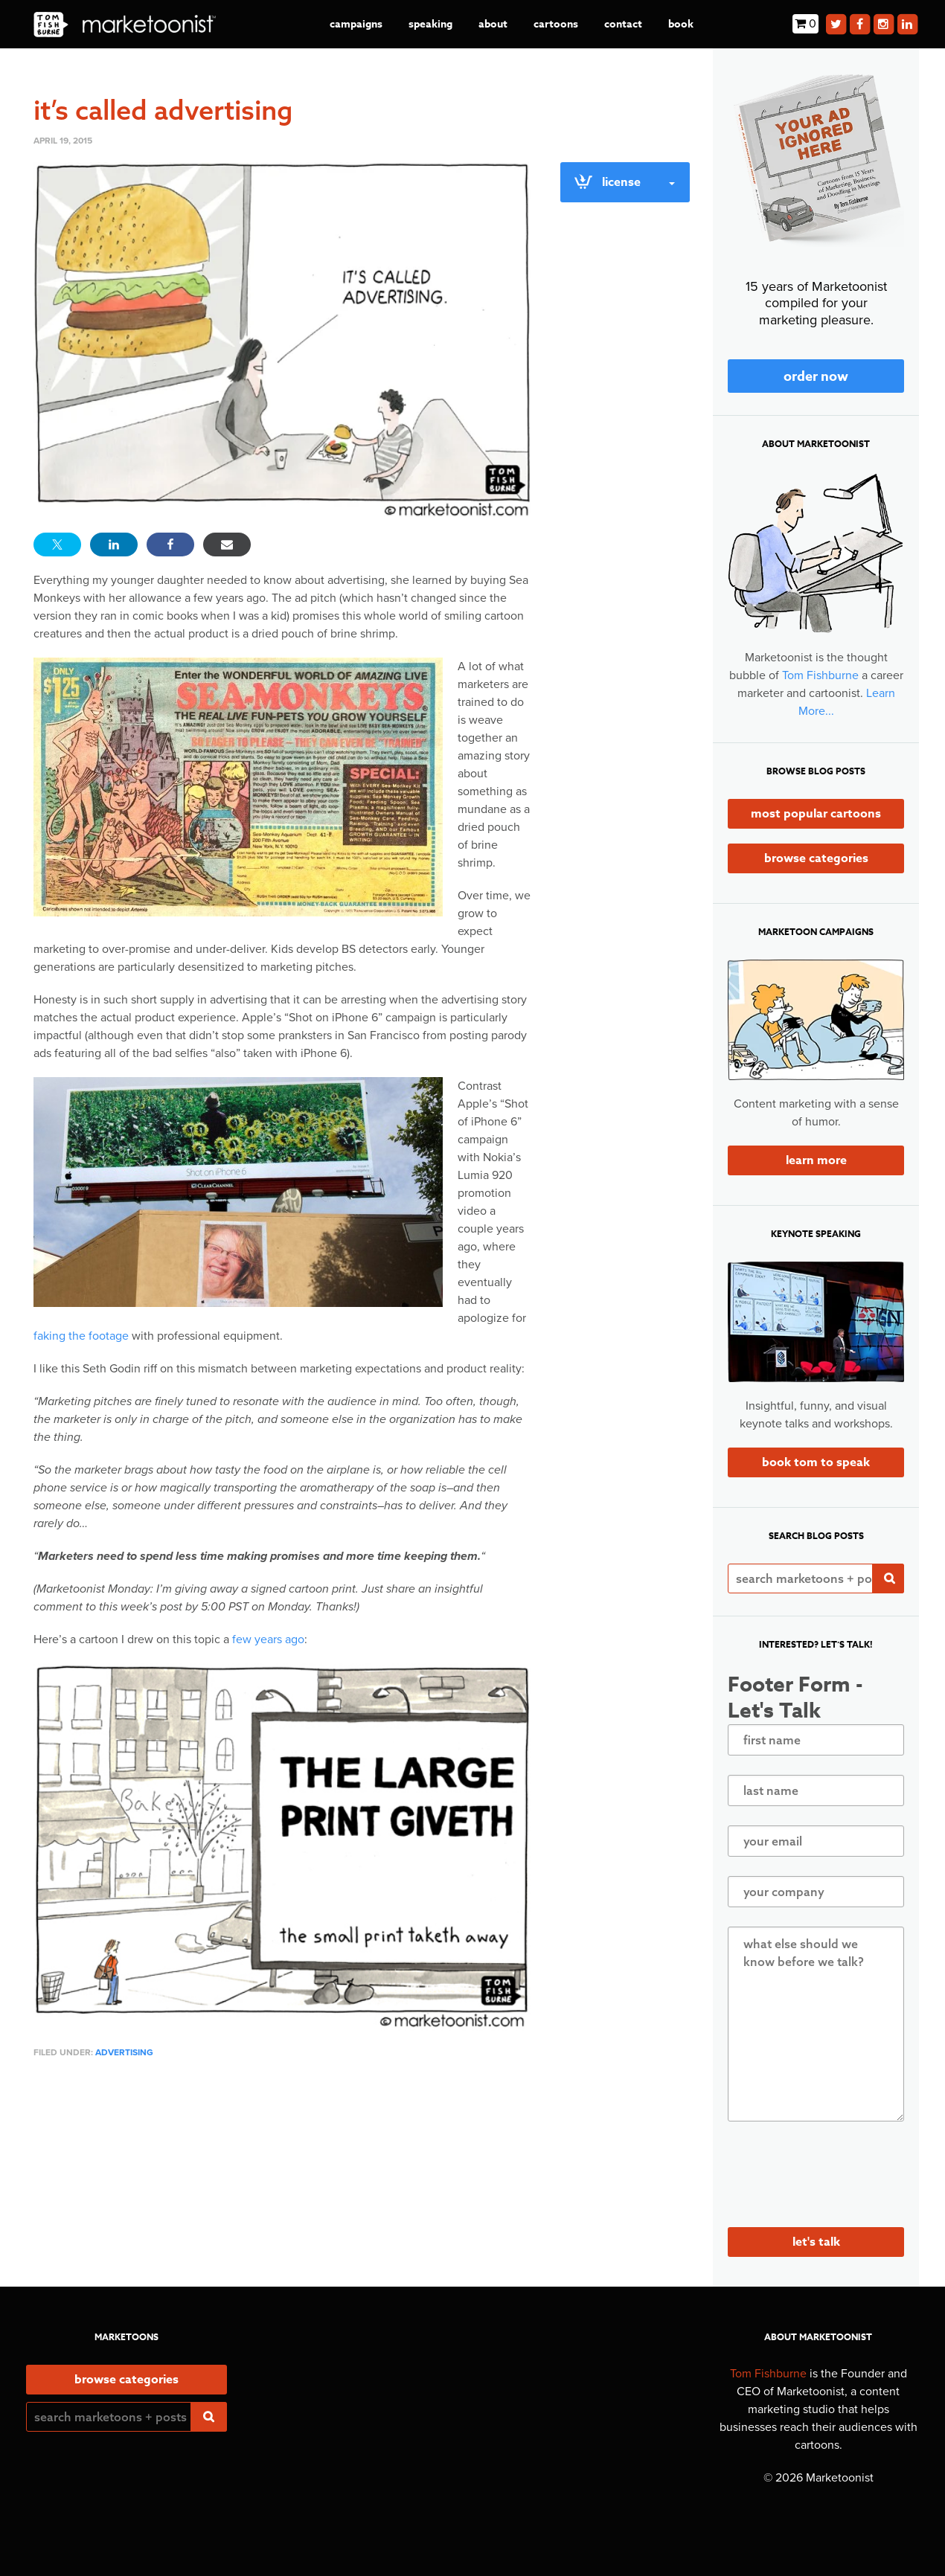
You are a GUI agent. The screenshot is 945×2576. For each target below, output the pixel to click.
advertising (124, 2052)
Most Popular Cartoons (816, 814)
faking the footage (81, 1336)
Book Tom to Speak (816, 1462)
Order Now (816, 376)
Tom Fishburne (820, 675)
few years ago (268, 1639)
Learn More (816, 1160)
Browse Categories (816, 858)
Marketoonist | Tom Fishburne (124, 24)
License (623, 182)
